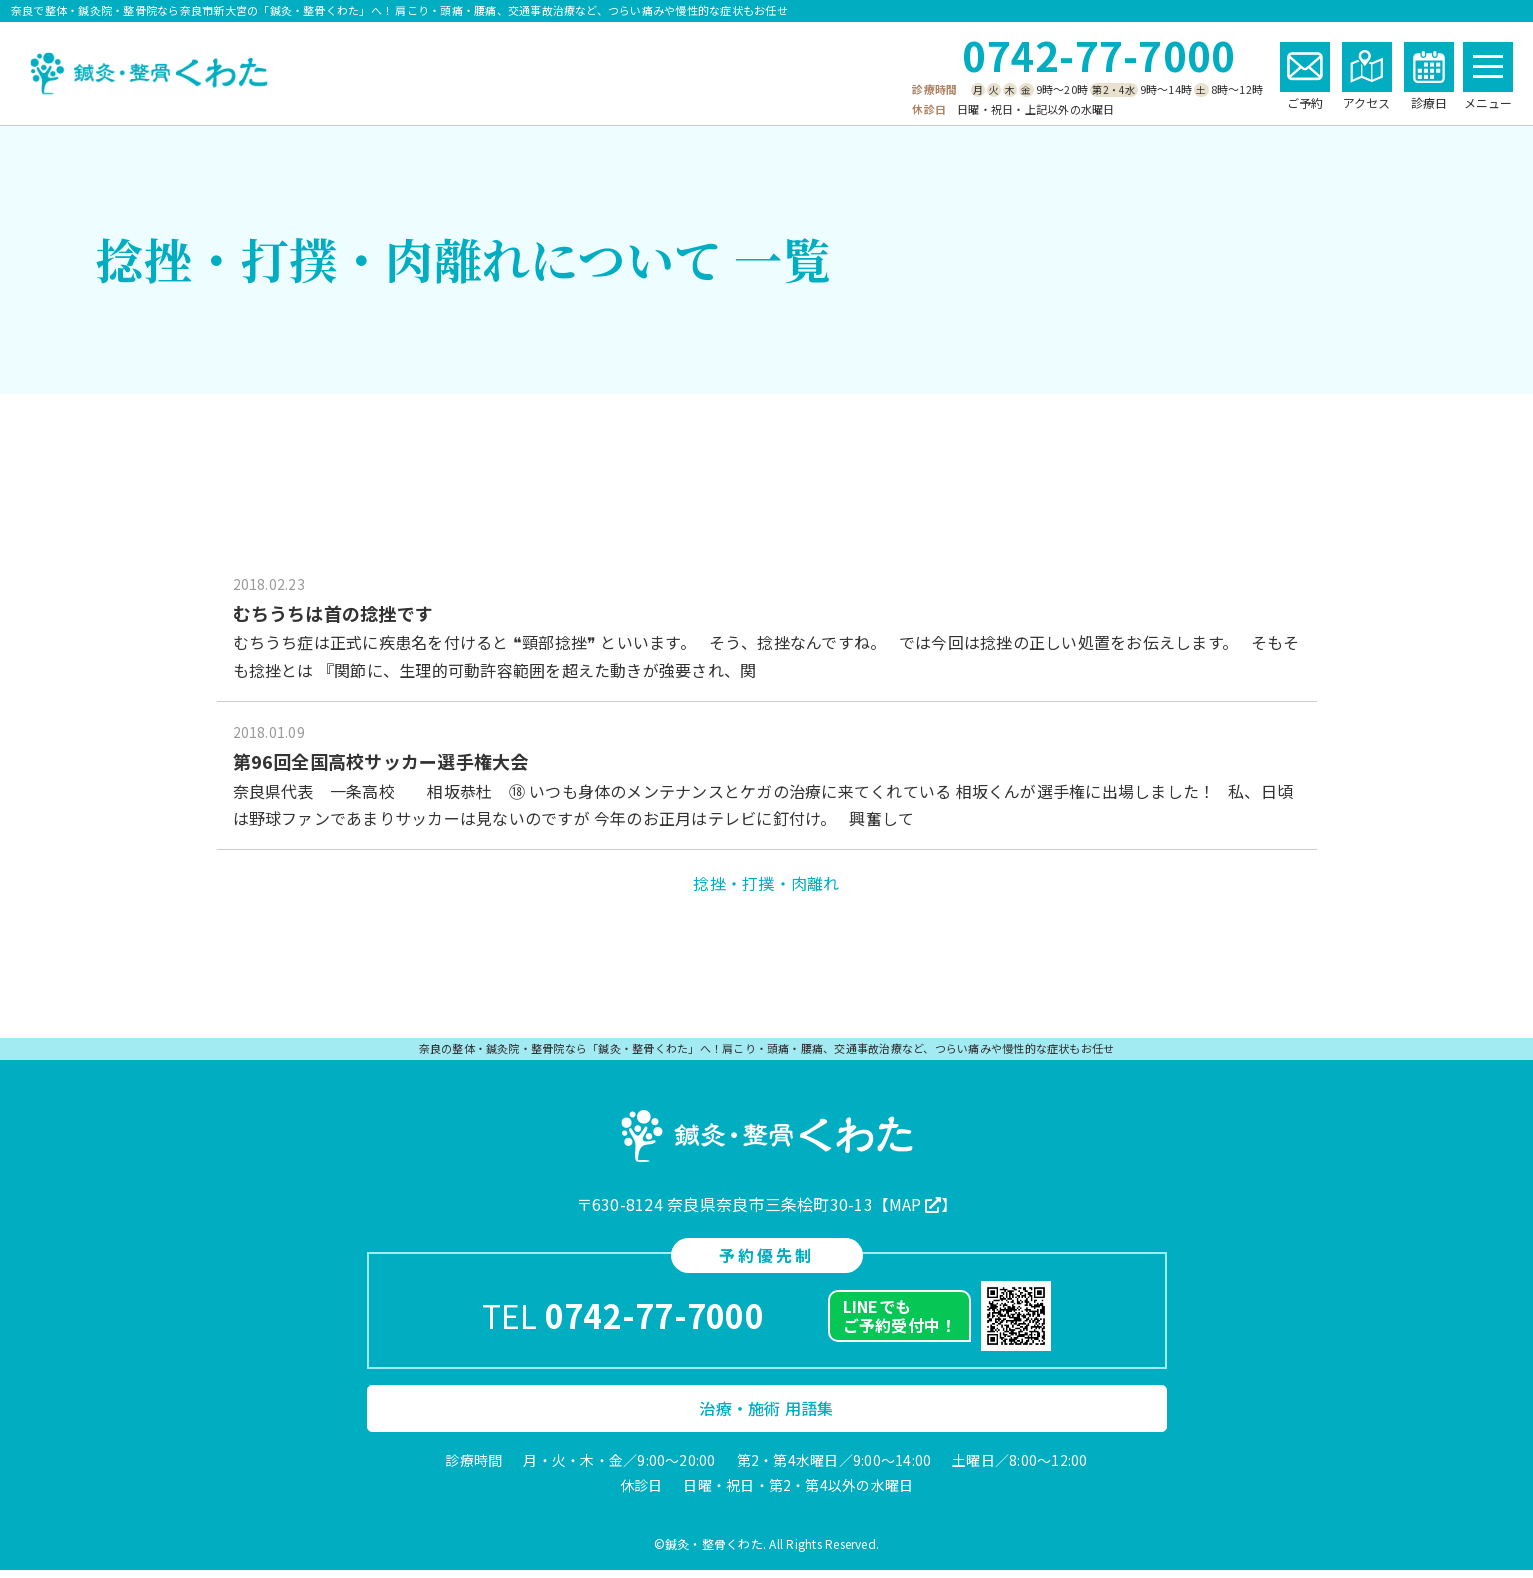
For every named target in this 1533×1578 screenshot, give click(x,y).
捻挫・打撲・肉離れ (766, 891)
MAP (905, 1212)
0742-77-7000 (1098, 55)
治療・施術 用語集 (766, 1416)
